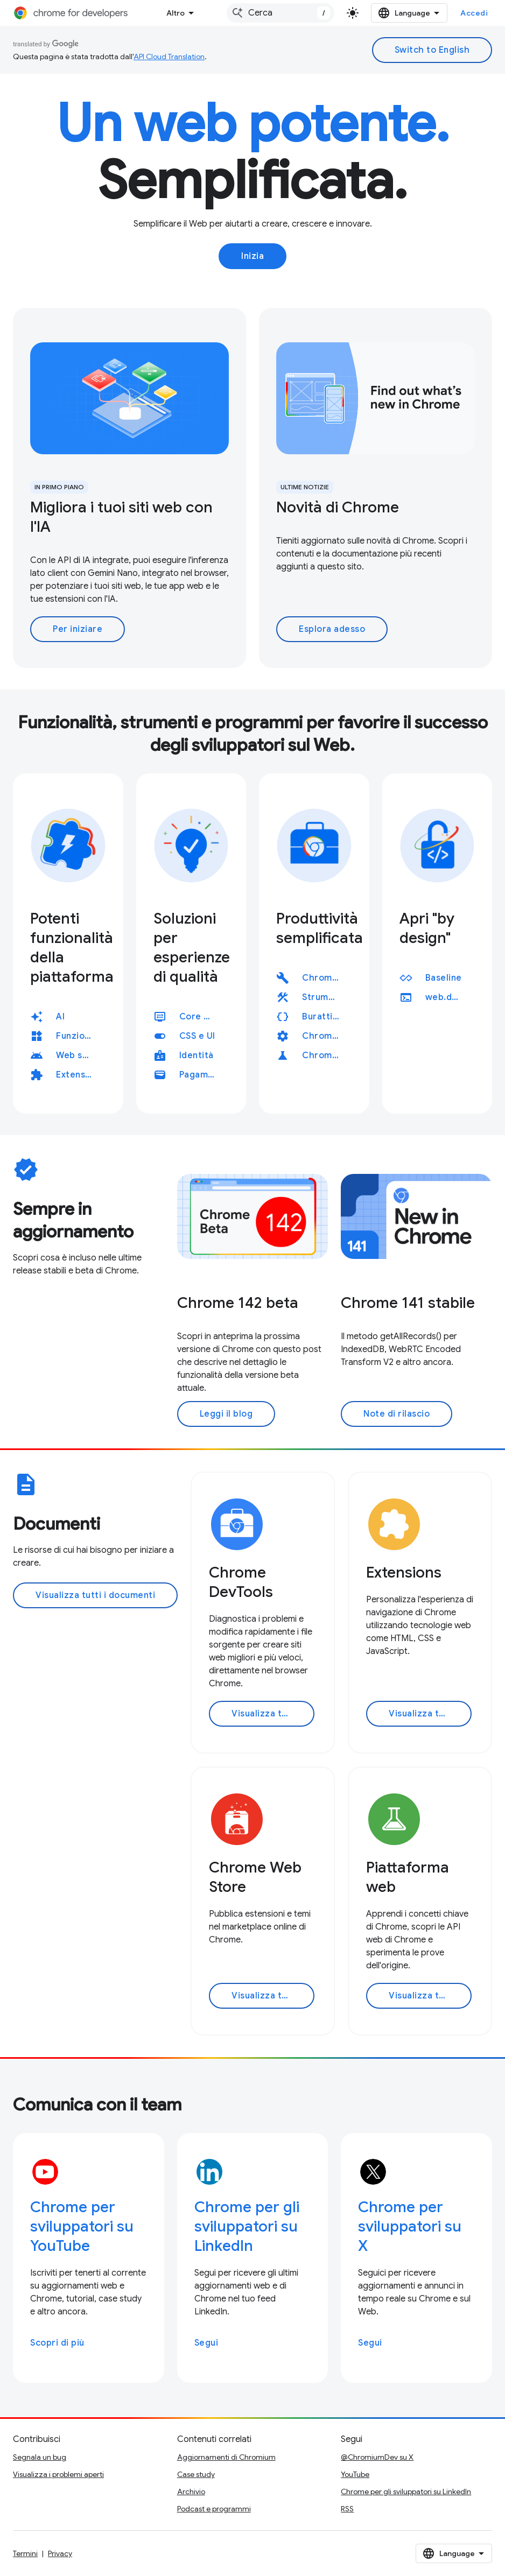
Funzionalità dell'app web (79, 1036)
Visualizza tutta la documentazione (273, 1713)
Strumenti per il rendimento (325, 997)
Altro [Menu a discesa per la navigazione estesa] (175, 13)
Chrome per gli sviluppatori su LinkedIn (246, 2226)
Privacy (60, 2553)
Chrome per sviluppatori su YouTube (82, 2226)
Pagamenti (202, 1074)
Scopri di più (57, 2343)
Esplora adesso (332, 629)
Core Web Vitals (202, 1016)
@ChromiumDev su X (377, 2457)
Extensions (79, 1074)
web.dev (448, 997)
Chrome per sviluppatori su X (409, 2226)
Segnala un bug (39, 2457)
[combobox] (280, 13)
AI (60, 1016)
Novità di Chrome (337, 507)
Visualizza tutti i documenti (95, 1595)
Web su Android (79, 1055)
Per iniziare (77, 629)
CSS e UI (197, 1036)
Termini (25, 2553)
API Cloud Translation (169, 56)
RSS (347, 2509)
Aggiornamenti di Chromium (226, 2457)
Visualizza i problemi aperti (58, 2474)
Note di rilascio (396, 1414)
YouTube (355, 2474)
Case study (196, 2474)
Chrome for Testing (325, 1055)
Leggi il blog (226, 1414)
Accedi (474, 13)
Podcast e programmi (214, 2509)
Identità (196, 1055)
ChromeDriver (325, 1036)
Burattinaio (325, 1016)
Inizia (252, 256)
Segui (206, 2343)
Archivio (191, 2491)
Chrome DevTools (325, 978)
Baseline (443, 978)
